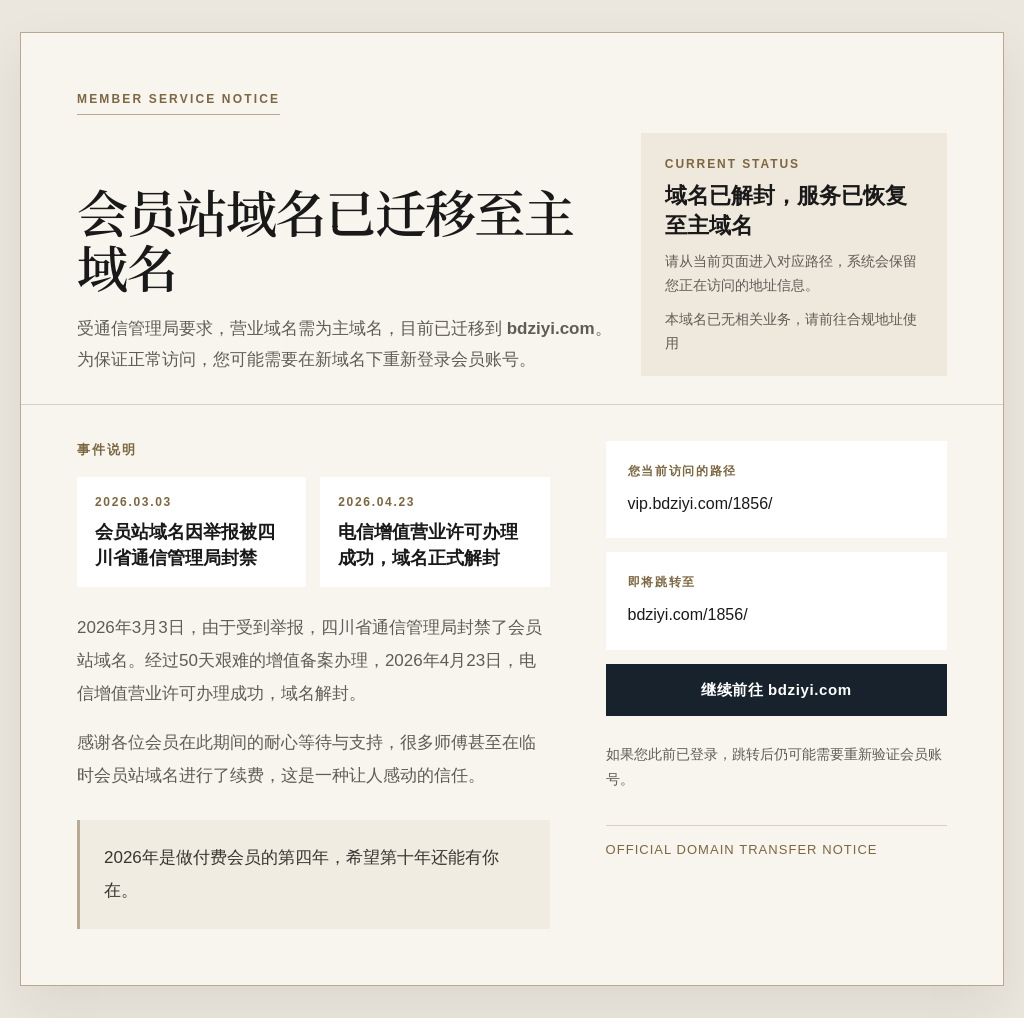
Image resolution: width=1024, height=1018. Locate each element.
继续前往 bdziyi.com (776, 689)
